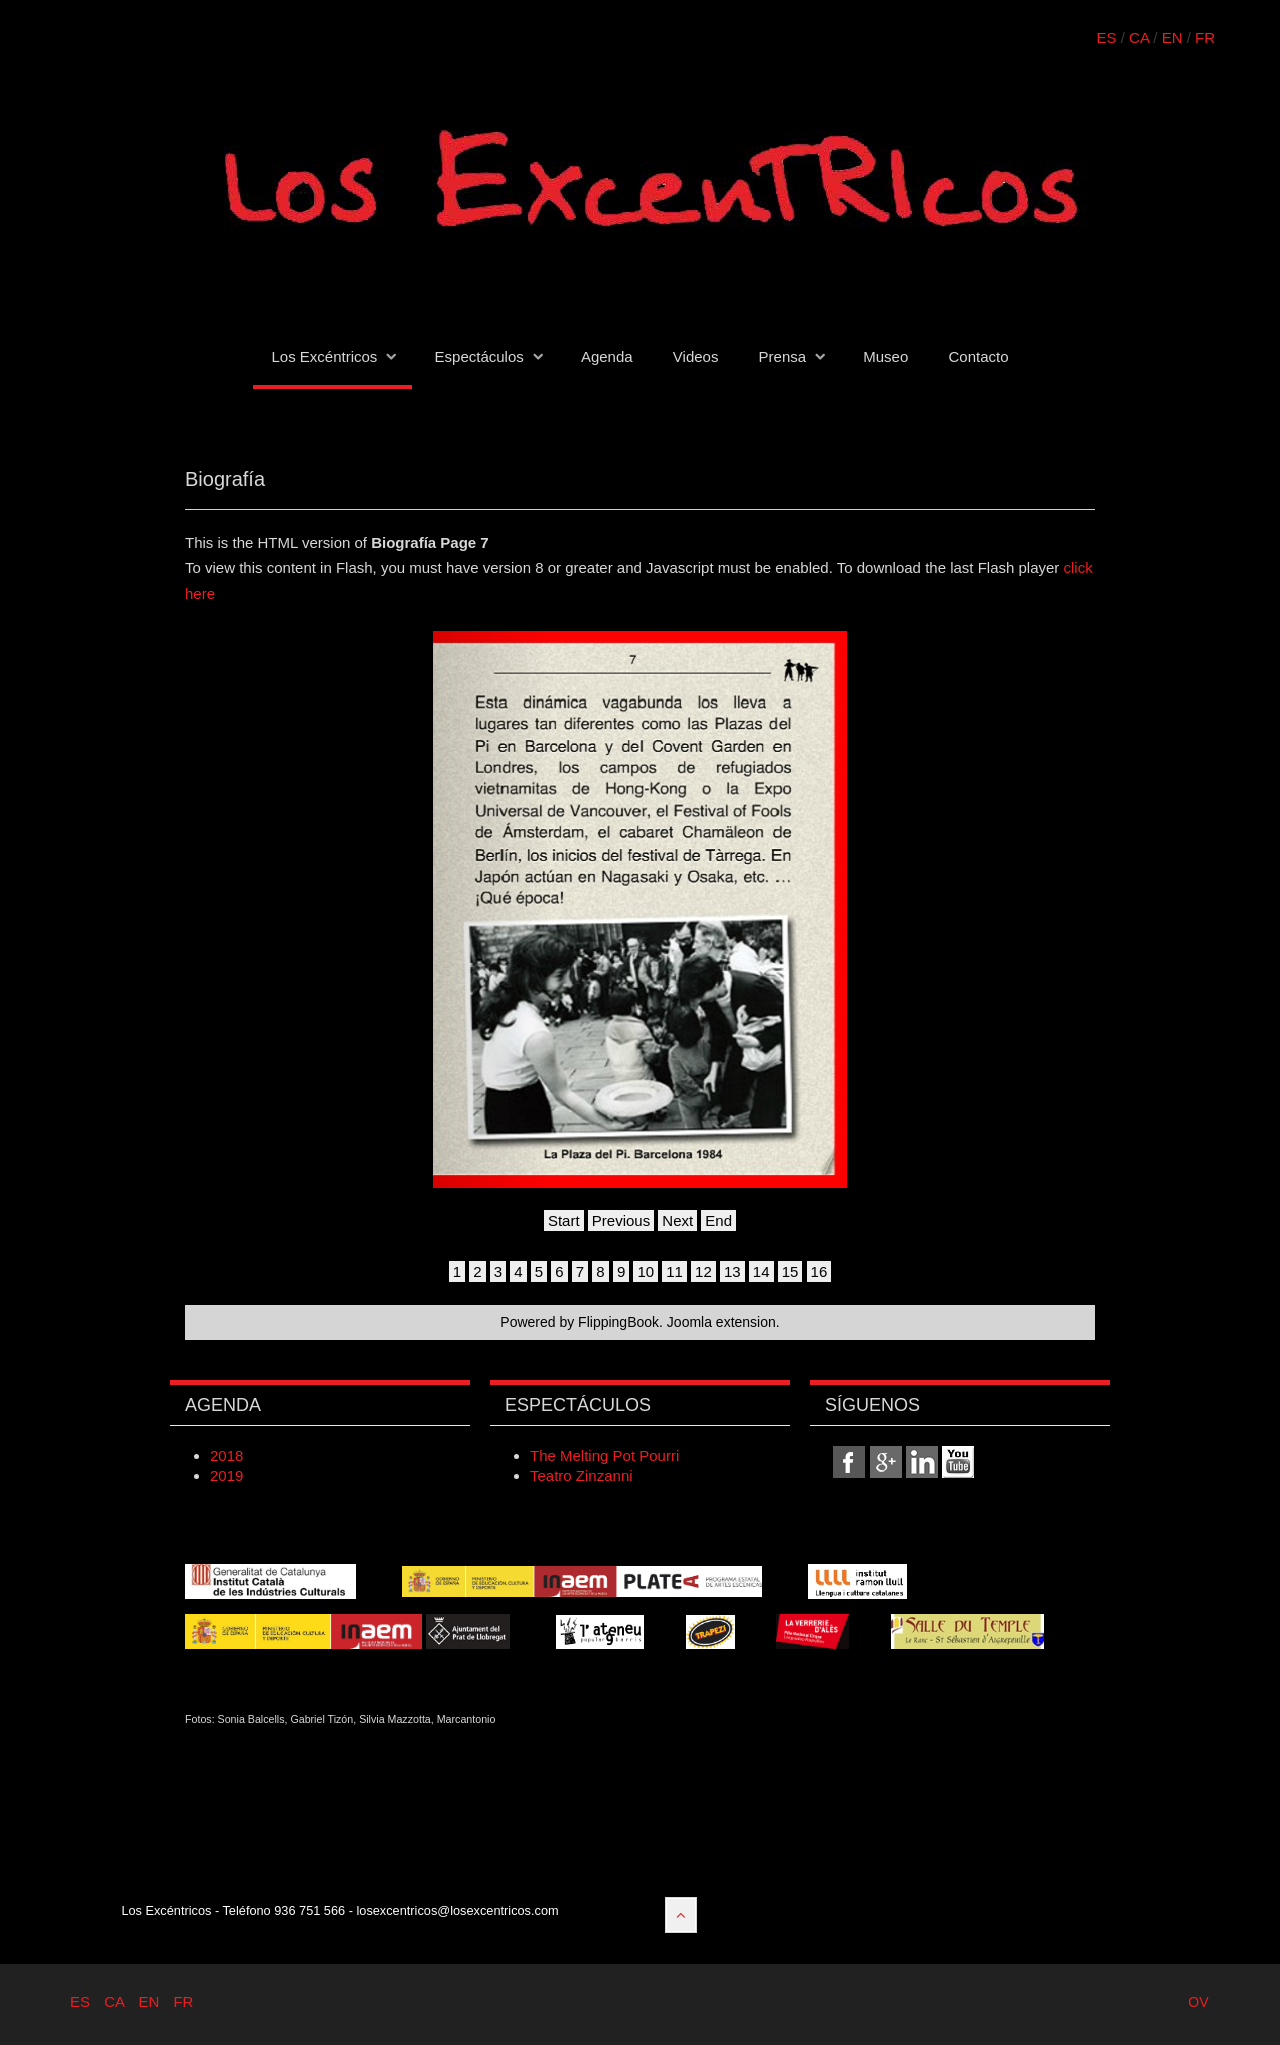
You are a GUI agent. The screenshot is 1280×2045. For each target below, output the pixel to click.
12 (703, 1271)
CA (1139, 37)
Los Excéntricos (324, 356)
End (718, 1220)
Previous (621, 1220)
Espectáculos (479, 356)
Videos (696, 356)
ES (1107, 37)
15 (790, 1271)
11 (674, 1271)
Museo (885, 356)
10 (645, 1271)
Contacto (978, 356)
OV (1198, 2002)
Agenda (607, 356)
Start (564, 1220)
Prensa (783, 356)
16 (819, 1271)
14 (761, 1271)
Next (677, 1220)
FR (1205, 37)
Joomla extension (721, 1322)
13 (732, 1271)
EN (1172, 37)
